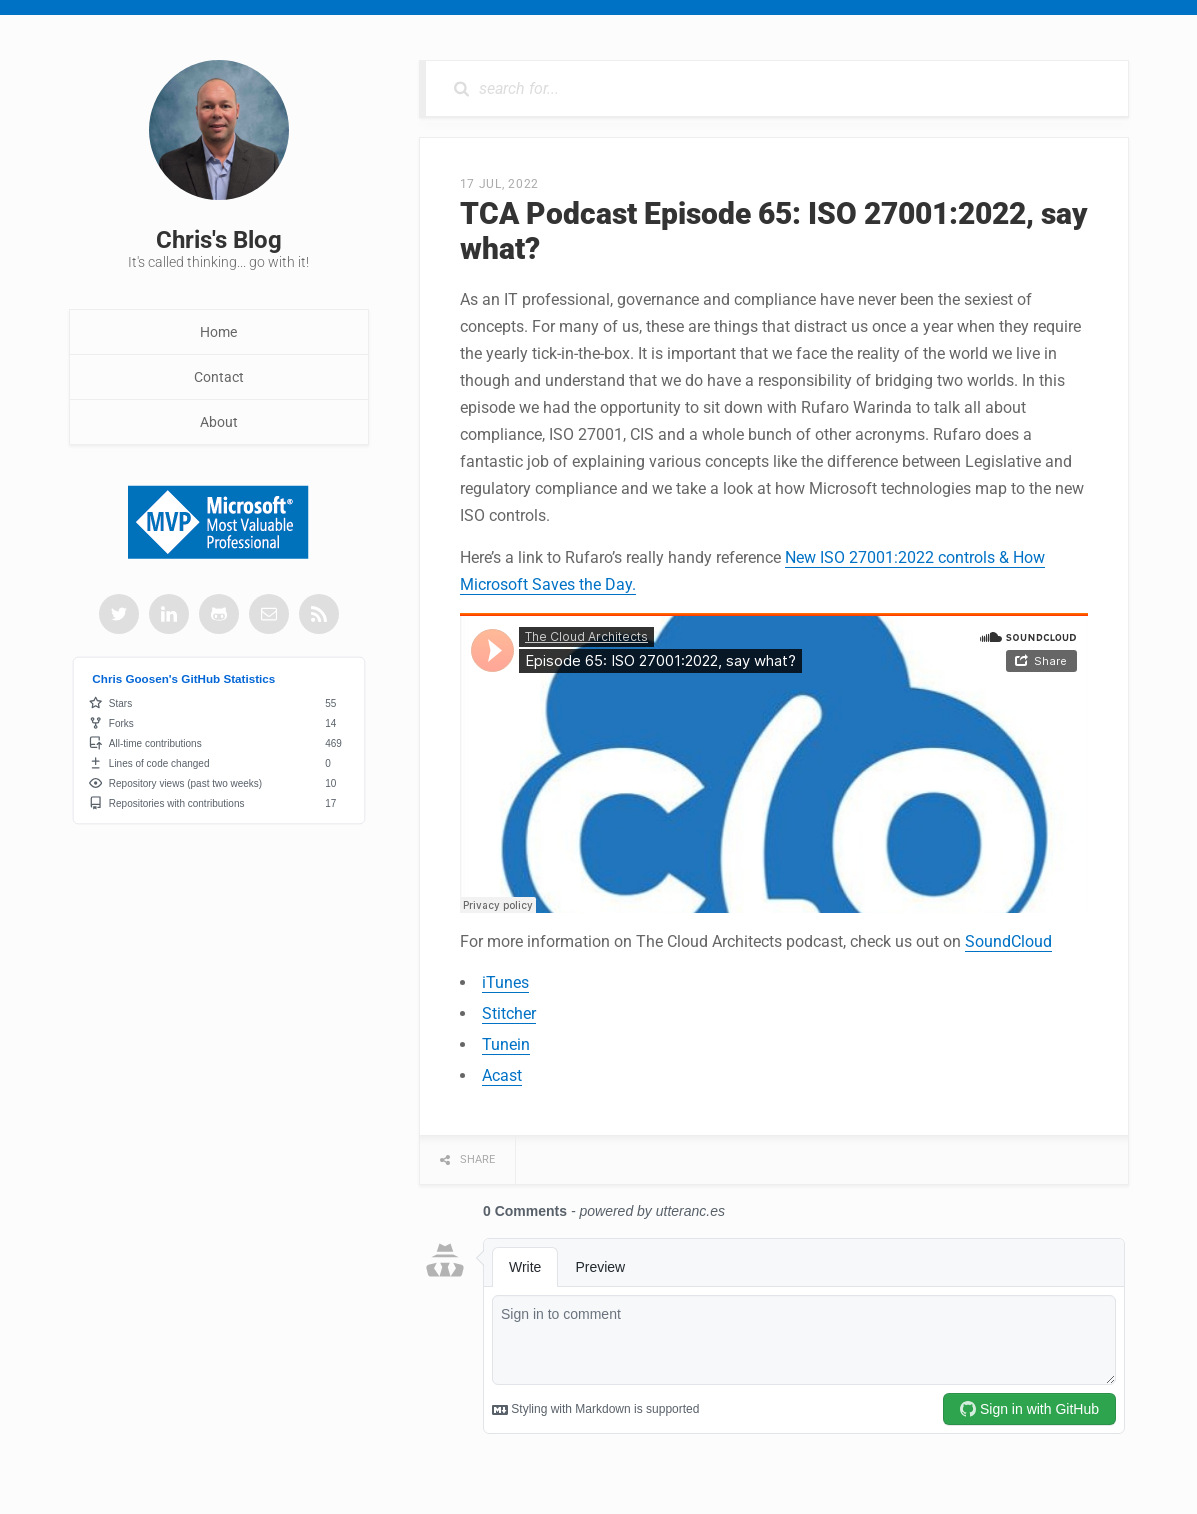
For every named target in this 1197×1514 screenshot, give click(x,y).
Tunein (506, 1044)
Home (218, 332)
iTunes (505, 982)
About (219, 422)
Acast (502, 1075)
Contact (219, 377)
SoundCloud (1008, 941)
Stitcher (509, 1013)
